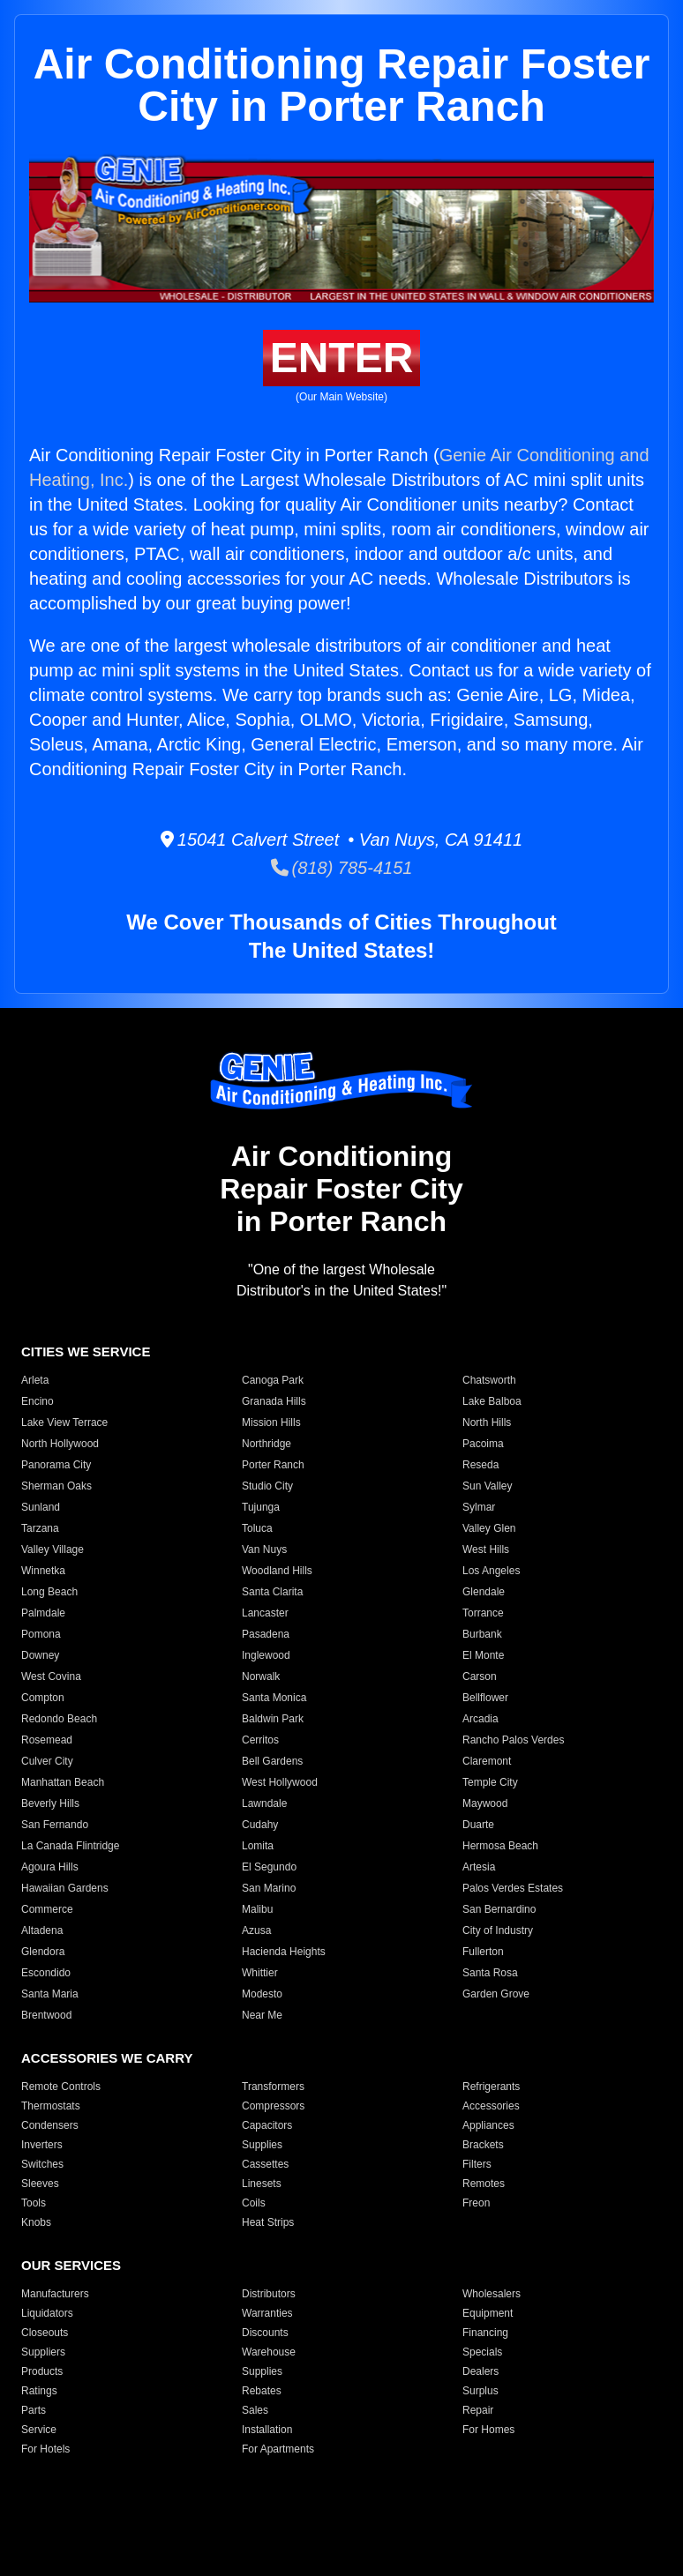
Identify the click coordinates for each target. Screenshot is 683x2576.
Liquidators (47, 2313)
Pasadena (265, 1634)
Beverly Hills (50, 1803)
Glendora (42, 1951)
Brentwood (46, 2015)
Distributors (269, 2294)
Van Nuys (264, 1549)
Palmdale (43, 1613)
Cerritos (260, 1740)
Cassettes (265, 2164)
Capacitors (267, 2125)
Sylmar (478, 1507)
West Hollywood (280, 1782)
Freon (476, 2203)
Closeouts (44, 2332)
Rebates (261, 2391)
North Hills (486, 1422)
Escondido (46, 1973)
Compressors (273, 2106)
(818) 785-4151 (342, 867)
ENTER (342, 357)
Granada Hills (274, 1401)
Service (38, 2429)
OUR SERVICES (71, 2265)
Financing (485, 2332)
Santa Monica (274, 1697)
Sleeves (40, 2183)
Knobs (36, 2222)
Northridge (266, 1443)
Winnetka (43, 1570)
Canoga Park (273, 1380)
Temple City (490, 1782)
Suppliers (43, 2352)
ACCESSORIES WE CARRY (106, 2057)
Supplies (262, 2145)
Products (42, 2371)
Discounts (265, 2332)
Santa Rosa (490, 1973)
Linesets (261, 2183)
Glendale (483, 1592)
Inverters (42, 2145)
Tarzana (40, 1528)
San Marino (269, 1888)
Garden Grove (495, 1994)
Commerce (47, 1909)
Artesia (478, 1867)
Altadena (42, 1930)
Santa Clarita (272, 1592)
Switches (42, 2164)
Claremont (486, 1761)
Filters (477, 2164)
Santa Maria (50, 1994)
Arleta (35, 1380)
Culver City (47, 1761)
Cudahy (260, 1824)
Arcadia (480, 1719)
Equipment (487, 2313)
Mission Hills (271, 1422)
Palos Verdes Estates (512, 1888)
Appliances (488, 2125)
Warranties (267, 2313)
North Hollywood (60, 1443)
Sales (255, 2410)
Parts (33, 2410)
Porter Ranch (273, 1465)
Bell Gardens (272, 1761)
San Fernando (54, 1824)
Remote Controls (61, 2086)
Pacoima (483, 1443)
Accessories (491, 2106)
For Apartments (278, 2449)
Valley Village (52, 1549)
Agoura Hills (50, 1867)
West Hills (485, 1549)
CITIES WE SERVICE (85, 1351)
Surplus (480, 2391)
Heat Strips (268, 2222)
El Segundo (269, 1867)
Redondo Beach (59, 1719)
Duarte (478, 1824)
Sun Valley (487, 1486)
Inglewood (266, 1655)
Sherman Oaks (56, 1486)
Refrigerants (491, 2086)
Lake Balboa (492, 1401)
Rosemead (46, 1740)
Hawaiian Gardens (65, 1888)
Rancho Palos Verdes (513, 1740)
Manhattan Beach (62, 1782)
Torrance (483, 1613)
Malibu (257, 1909)
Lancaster (265, 1613)
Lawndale (264, 1803)
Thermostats (50, 2106)
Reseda (480, 1465)
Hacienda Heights (284, 1951)
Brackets (483, 2145)
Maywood (484, 1803)
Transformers (273, 2086)
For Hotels (45, 2449)
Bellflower (485, 1697)
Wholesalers (491, 2294)
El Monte (483, 1655)
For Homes (488, 2429)
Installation (267, 2429)
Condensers (50, 2125)
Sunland (40, 1507)
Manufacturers (55, 2294)
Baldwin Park (273, 1719)
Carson (479, 1676)
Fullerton (483, 1951)
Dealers (480, 2371)
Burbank (482, 1634)
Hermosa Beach (500, 1846)
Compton (42, 1697)
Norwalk (261, 1676)
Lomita (258, 1846)
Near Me (262, 2015)
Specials (482, 2352)
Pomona (41, 1634)
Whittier (260, 1973)
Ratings (39, 2391)
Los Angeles (491, 1570)
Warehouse (269, 2352)
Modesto (262, 1994)
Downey (40, 1655)
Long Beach (49, 1592)
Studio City (267, 1486)
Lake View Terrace (64, 1422)
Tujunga (261, 1507)
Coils (254, 2203)
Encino (37, 1401)
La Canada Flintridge (70, 1846)
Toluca (257, 1528)
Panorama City (56, 1465)
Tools (33, 2203)
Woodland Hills (277, 1570)
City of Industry (497, 1930)
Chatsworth (489, 1380)
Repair (477, 2410)
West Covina (51, 1676)
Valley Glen (488, 1528)
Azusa (256, 1930)
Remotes (483, 2183)
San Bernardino (499, 1909)
